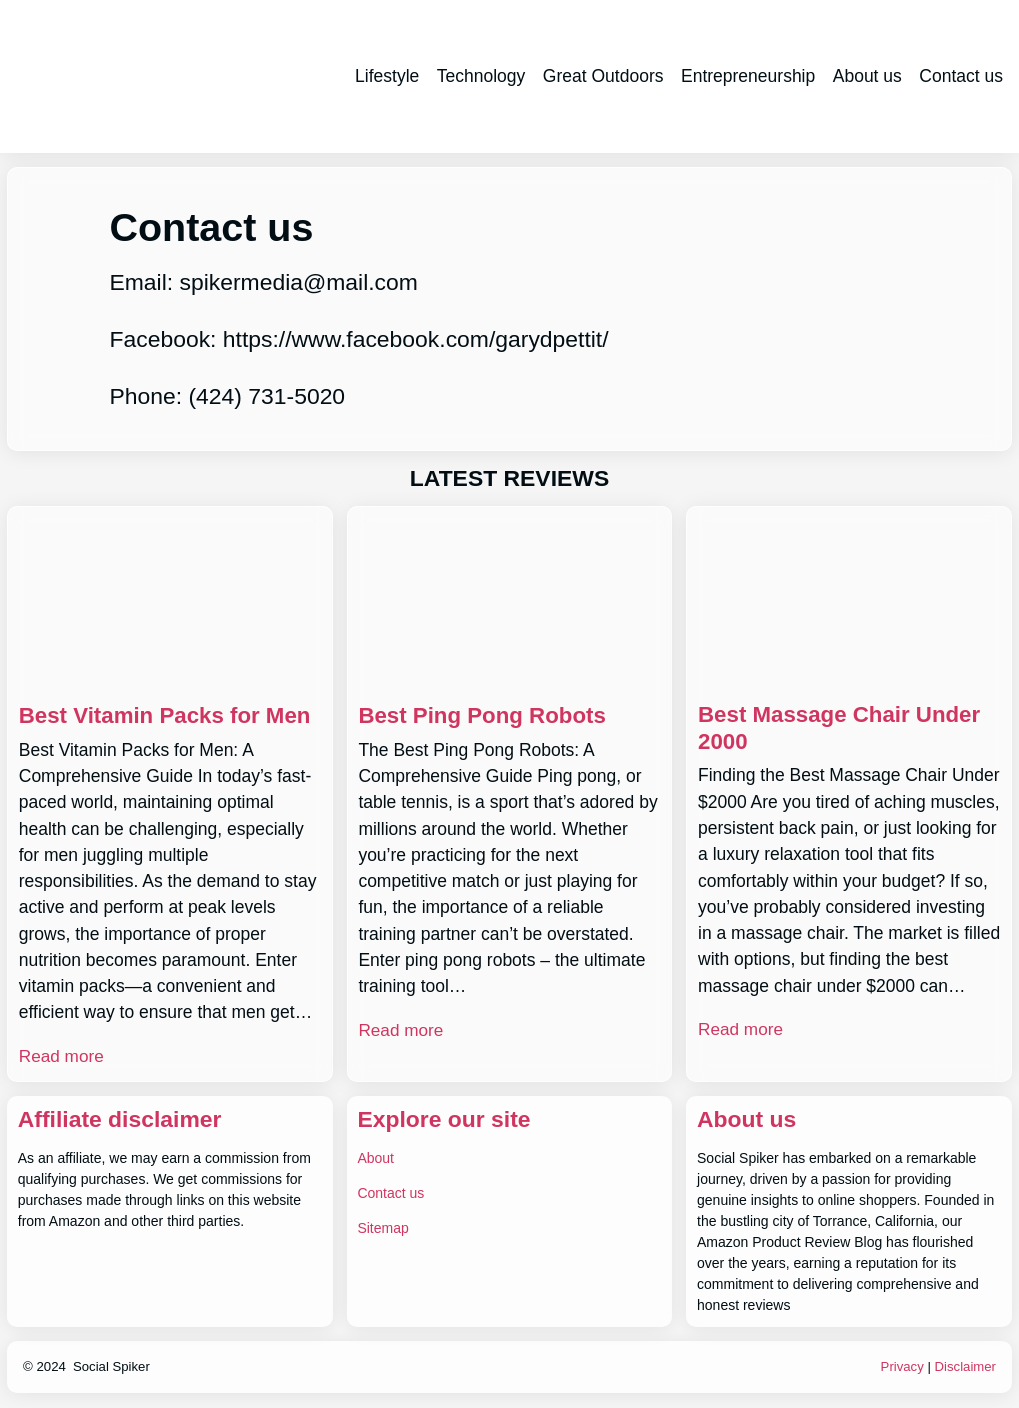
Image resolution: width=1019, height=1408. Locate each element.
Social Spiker (111, 1365)
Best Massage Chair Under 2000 (843, 729)
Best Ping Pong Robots (485, 715)
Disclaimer (965, 1365)
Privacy (901, 1365)
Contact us (390, 1192)
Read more (62, 1056)
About (375, 1157)
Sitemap (382, 1227)
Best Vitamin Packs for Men (169, 715)
